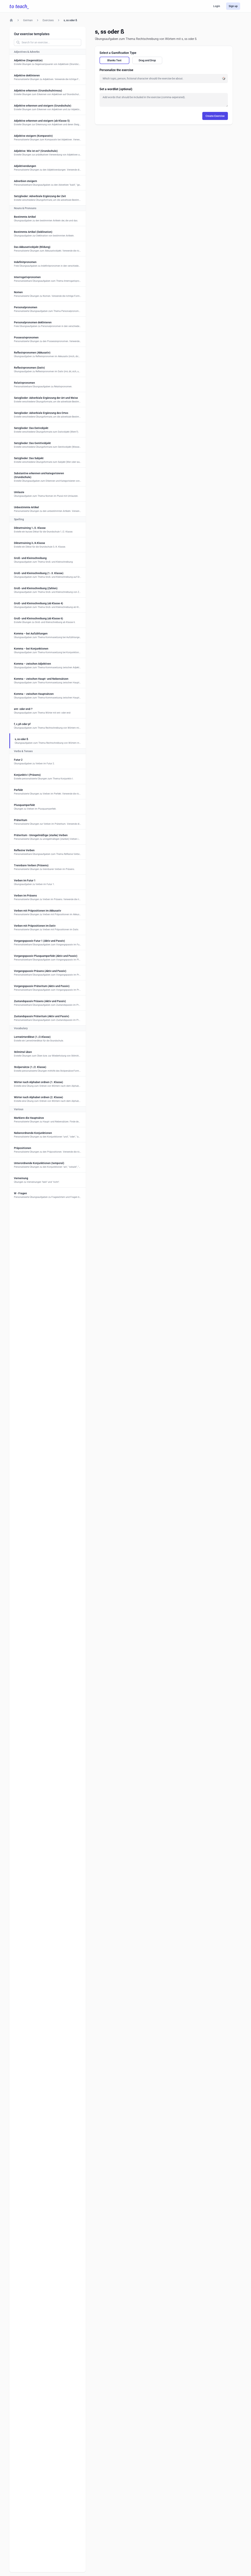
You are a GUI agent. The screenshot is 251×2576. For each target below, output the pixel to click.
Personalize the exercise (116, 70)
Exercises (48, 20)
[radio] (114, 60)
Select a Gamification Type (118, 53)
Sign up (233, 6)
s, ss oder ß (70, 20)
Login (216, 6)
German (28, 20)
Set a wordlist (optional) (116, 89)
